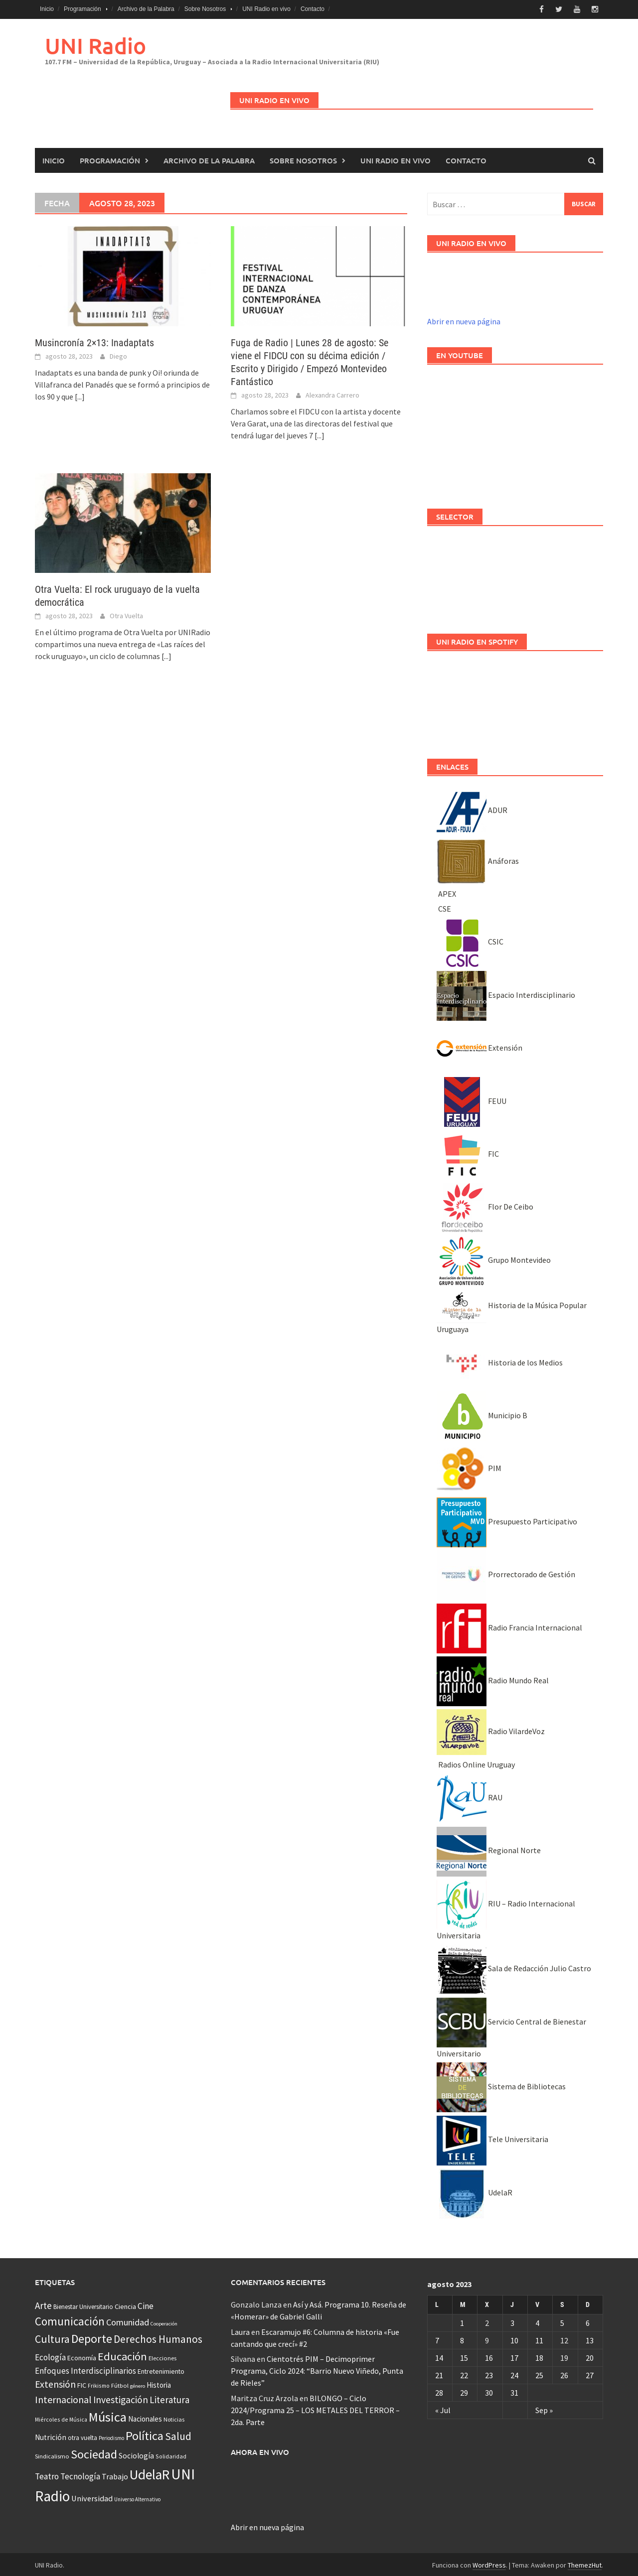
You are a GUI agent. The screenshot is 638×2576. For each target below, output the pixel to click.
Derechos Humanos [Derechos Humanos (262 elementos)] (158, 2337)
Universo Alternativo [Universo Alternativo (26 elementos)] (137, 2497)
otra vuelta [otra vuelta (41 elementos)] (82, 2436)
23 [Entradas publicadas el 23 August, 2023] (489, 2373)
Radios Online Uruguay (476, 1762)
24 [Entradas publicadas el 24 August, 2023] (514, 2373)
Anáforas (478, 859)
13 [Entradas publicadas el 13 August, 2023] (590, 2338)
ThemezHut (585, 2563)
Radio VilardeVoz (491, 1730)
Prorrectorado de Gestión (506, 1573)
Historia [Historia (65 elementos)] (159, 2383)
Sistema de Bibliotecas (501, 2085)
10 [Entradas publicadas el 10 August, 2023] (514, 2338)
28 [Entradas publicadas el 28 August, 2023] (439, 2391)
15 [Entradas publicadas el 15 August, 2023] (464, 2356)
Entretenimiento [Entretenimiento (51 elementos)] (161, 2369)
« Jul (443, 2408)
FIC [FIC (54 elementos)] (81, 2383)
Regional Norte (489, 1849)
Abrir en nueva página (463, 320)
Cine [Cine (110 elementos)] (146, 2304)
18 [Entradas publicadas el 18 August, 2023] (539, 2356)
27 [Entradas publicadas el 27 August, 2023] (590, 2373)
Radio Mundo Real (493, 1678)
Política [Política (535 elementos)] (144, 2433)
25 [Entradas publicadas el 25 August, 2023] (539, 2373)
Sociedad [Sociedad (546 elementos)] (94, 2452)
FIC (468, 1152)
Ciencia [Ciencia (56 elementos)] (125, 2305)
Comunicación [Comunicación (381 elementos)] (70, 2320)
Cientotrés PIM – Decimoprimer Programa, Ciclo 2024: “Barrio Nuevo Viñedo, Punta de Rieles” (317, 2369)
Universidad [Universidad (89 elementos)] (92, 2497)
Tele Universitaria (492, 2138)
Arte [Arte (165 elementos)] (43, 2304)
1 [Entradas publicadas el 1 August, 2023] (462, 2321)
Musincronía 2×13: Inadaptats (94, 341)
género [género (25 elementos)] (137, 2384)
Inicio (47, 8)
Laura (240, 2330)
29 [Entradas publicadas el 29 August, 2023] (464, 2391)
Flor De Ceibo (485, 1205)
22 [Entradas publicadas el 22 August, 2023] (464, 2373)
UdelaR (474, 2190)
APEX (446, 892)
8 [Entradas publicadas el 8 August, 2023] (462, 2338)
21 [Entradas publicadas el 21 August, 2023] (439, 2373)
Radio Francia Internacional (509, 1625)
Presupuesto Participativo (507, 1519)
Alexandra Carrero (332, 393)
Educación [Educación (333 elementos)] (122, 2354)
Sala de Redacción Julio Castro (514, 1967)
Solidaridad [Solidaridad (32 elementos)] (171, 2454)
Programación (82, 8)
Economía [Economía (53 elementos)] (81, 2355)
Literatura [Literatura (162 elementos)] (169, 2398)
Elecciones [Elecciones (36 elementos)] (162, 2356)
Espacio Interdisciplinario (506, 993)
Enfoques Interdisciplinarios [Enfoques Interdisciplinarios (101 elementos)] (85, 2369)
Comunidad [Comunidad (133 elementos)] (127, 2320)
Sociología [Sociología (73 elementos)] (136, 2453)
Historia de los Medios (500, 1360)
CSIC (470, 940)
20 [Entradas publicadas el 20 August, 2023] (590, 2356)
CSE (444, 907)
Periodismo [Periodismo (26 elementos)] (111, 2436)
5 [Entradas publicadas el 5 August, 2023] (562, 2321)
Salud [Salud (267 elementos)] (178, 2434)
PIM (469, 1467)
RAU (469, 1796)
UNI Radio (95, 44)
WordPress (489, 2563)
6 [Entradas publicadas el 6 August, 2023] (588, 2321)
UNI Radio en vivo (266, 8)
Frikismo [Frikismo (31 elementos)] (99, 2384)
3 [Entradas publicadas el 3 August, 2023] (512, 2321)
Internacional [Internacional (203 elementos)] (63, 2397)
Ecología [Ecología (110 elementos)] (50, 2355)
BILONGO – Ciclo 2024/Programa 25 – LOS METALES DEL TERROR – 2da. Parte (315, 2408)
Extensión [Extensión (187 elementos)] (55, 2383)
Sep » (544, 2408)
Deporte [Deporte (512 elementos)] (91, 2337)
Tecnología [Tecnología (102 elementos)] (80, 2474)
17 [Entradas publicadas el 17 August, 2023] (514, 2356)
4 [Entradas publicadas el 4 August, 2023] (537, 2321)
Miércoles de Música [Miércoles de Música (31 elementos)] (61, 2418)
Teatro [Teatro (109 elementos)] (47, 2474)
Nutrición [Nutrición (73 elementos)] (50, 2435)
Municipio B (482, 1413)
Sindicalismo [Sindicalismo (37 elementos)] (52, 2454)
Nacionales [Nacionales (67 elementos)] (145, 2417)
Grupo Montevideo (494, 1258)
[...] (80, 395)
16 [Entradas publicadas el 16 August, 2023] (489, 2356)
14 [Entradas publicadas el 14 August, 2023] (439, 2356)
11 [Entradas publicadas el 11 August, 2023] (539, 2338)
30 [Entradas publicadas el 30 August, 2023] (489, 2391)
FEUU (471, 1099)
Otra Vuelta (126, 613)
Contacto (312, 8)
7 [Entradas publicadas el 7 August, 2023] (437, 2338)
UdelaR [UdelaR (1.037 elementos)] (149, 2472)
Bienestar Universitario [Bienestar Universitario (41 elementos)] (83, 2305)
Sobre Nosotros (205, 8)
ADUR (472, 808)
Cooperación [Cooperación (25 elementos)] (164, 2322)
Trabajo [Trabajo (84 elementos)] (115, 2475)
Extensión (479, 1046)
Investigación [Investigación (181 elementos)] (120, 2398)
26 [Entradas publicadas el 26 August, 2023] (564, 2373)
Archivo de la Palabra (146, 8)
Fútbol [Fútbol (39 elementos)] (120, 2384)
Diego (118, 354)
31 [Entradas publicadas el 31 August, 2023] (514, 2391)
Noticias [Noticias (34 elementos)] (173, 2418)
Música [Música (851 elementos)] (108, 2415)
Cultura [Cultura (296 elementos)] (52, 2337)
